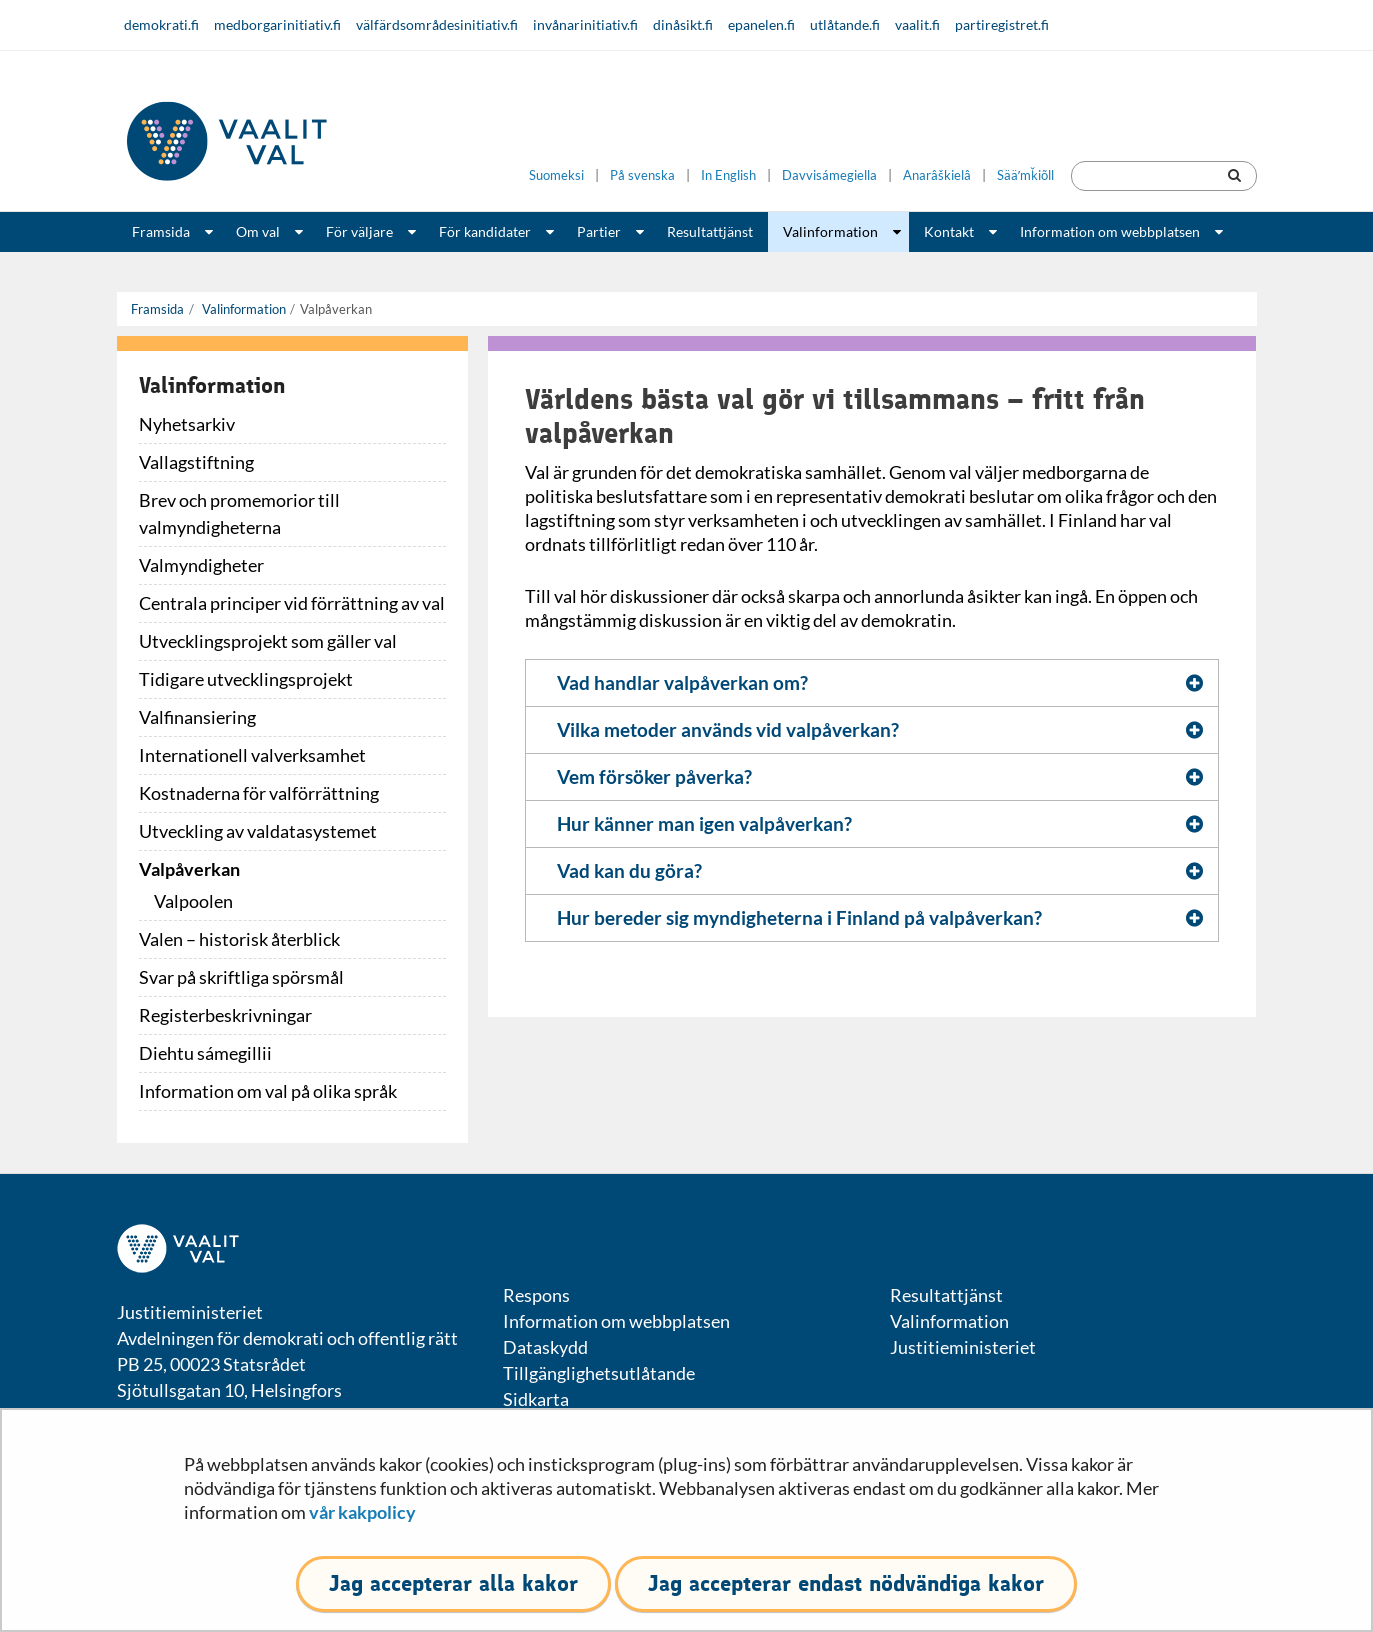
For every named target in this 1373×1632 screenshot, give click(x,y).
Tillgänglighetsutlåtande (599, 1373)
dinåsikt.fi (683, 24)
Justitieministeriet (963, 1347)
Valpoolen (193, 901)
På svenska (642, 175)
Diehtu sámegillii (205, 1053)
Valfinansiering (197, 717)
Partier (599, 231)
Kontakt (949, 231)
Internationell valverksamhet (252, 755)
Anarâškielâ (937, 175)
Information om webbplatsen (1110, 231)
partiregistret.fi (1002, 24)
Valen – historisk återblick (239, 939)
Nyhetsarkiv (187, 424)
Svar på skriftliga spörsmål (241, 977)
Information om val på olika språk (268, 1091)
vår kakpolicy (362, 1512)
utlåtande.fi (845, 24)
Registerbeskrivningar (225, 1015)
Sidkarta (536, 1399)
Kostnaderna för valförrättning (259, 793)
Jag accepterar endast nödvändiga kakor (846, 1583)
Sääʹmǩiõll (1025, 175)
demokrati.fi (161, 24)
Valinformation (830, 231)
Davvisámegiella (829, 175)
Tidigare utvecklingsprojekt (246, 679)
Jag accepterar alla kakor (453, 1583)
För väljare (359, 231)
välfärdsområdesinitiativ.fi (437, 24)
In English (728, 175)
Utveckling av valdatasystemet (258, 831)
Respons (536, 1295)
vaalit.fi (917, 24)
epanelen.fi (761, 24)
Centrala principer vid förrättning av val (292, 603)
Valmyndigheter (201, 565)
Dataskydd (545, 1347)
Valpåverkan (189, 869)
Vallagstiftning (196, 462)
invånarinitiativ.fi (585, 24)
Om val (258, 231)
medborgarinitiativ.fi (277, 24)
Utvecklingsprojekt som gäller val (268, 641)
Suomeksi (556, 175)
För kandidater (485, 231)
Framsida (161, 231)
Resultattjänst (710, 231)
